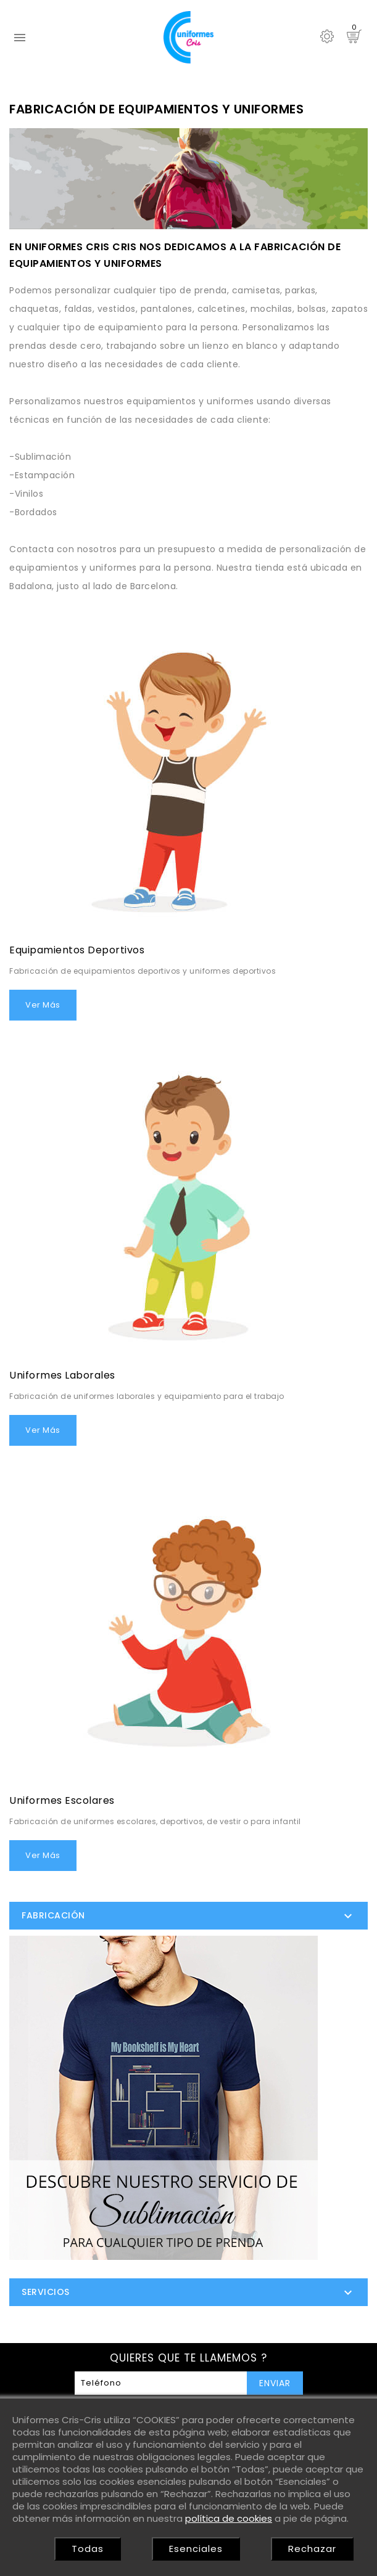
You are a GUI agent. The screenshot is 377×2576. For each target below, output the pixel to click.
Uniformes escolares (62, 1800)
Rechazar (312, 2548)
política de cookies (228, 2518)
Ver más (42, 1005)
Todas (88, 2548)
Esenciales (196, 2548)
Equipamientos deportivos (76, 950)
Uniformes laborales (62, 1375)
